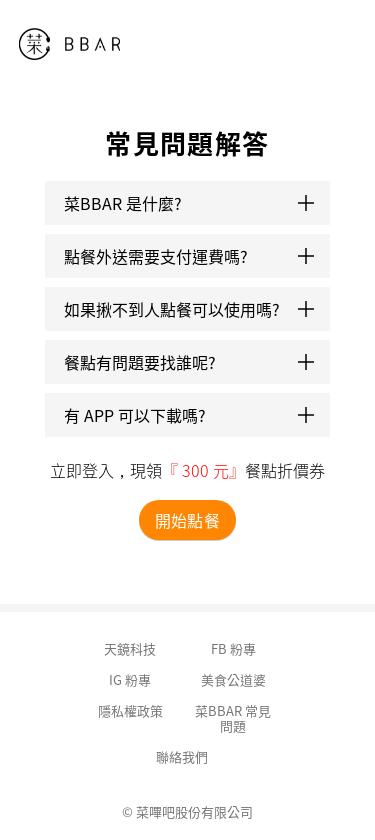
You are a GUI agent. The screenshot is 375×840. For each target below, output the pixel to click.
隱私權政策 (130, 710)
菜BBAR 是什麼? (189, 203)
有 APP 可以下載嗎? (189, 415)
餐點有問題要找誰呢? (189, 362)
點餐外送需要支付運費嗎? (189, 256)
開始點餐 (187, 520)
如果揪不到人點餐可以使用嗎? (189, 309)
